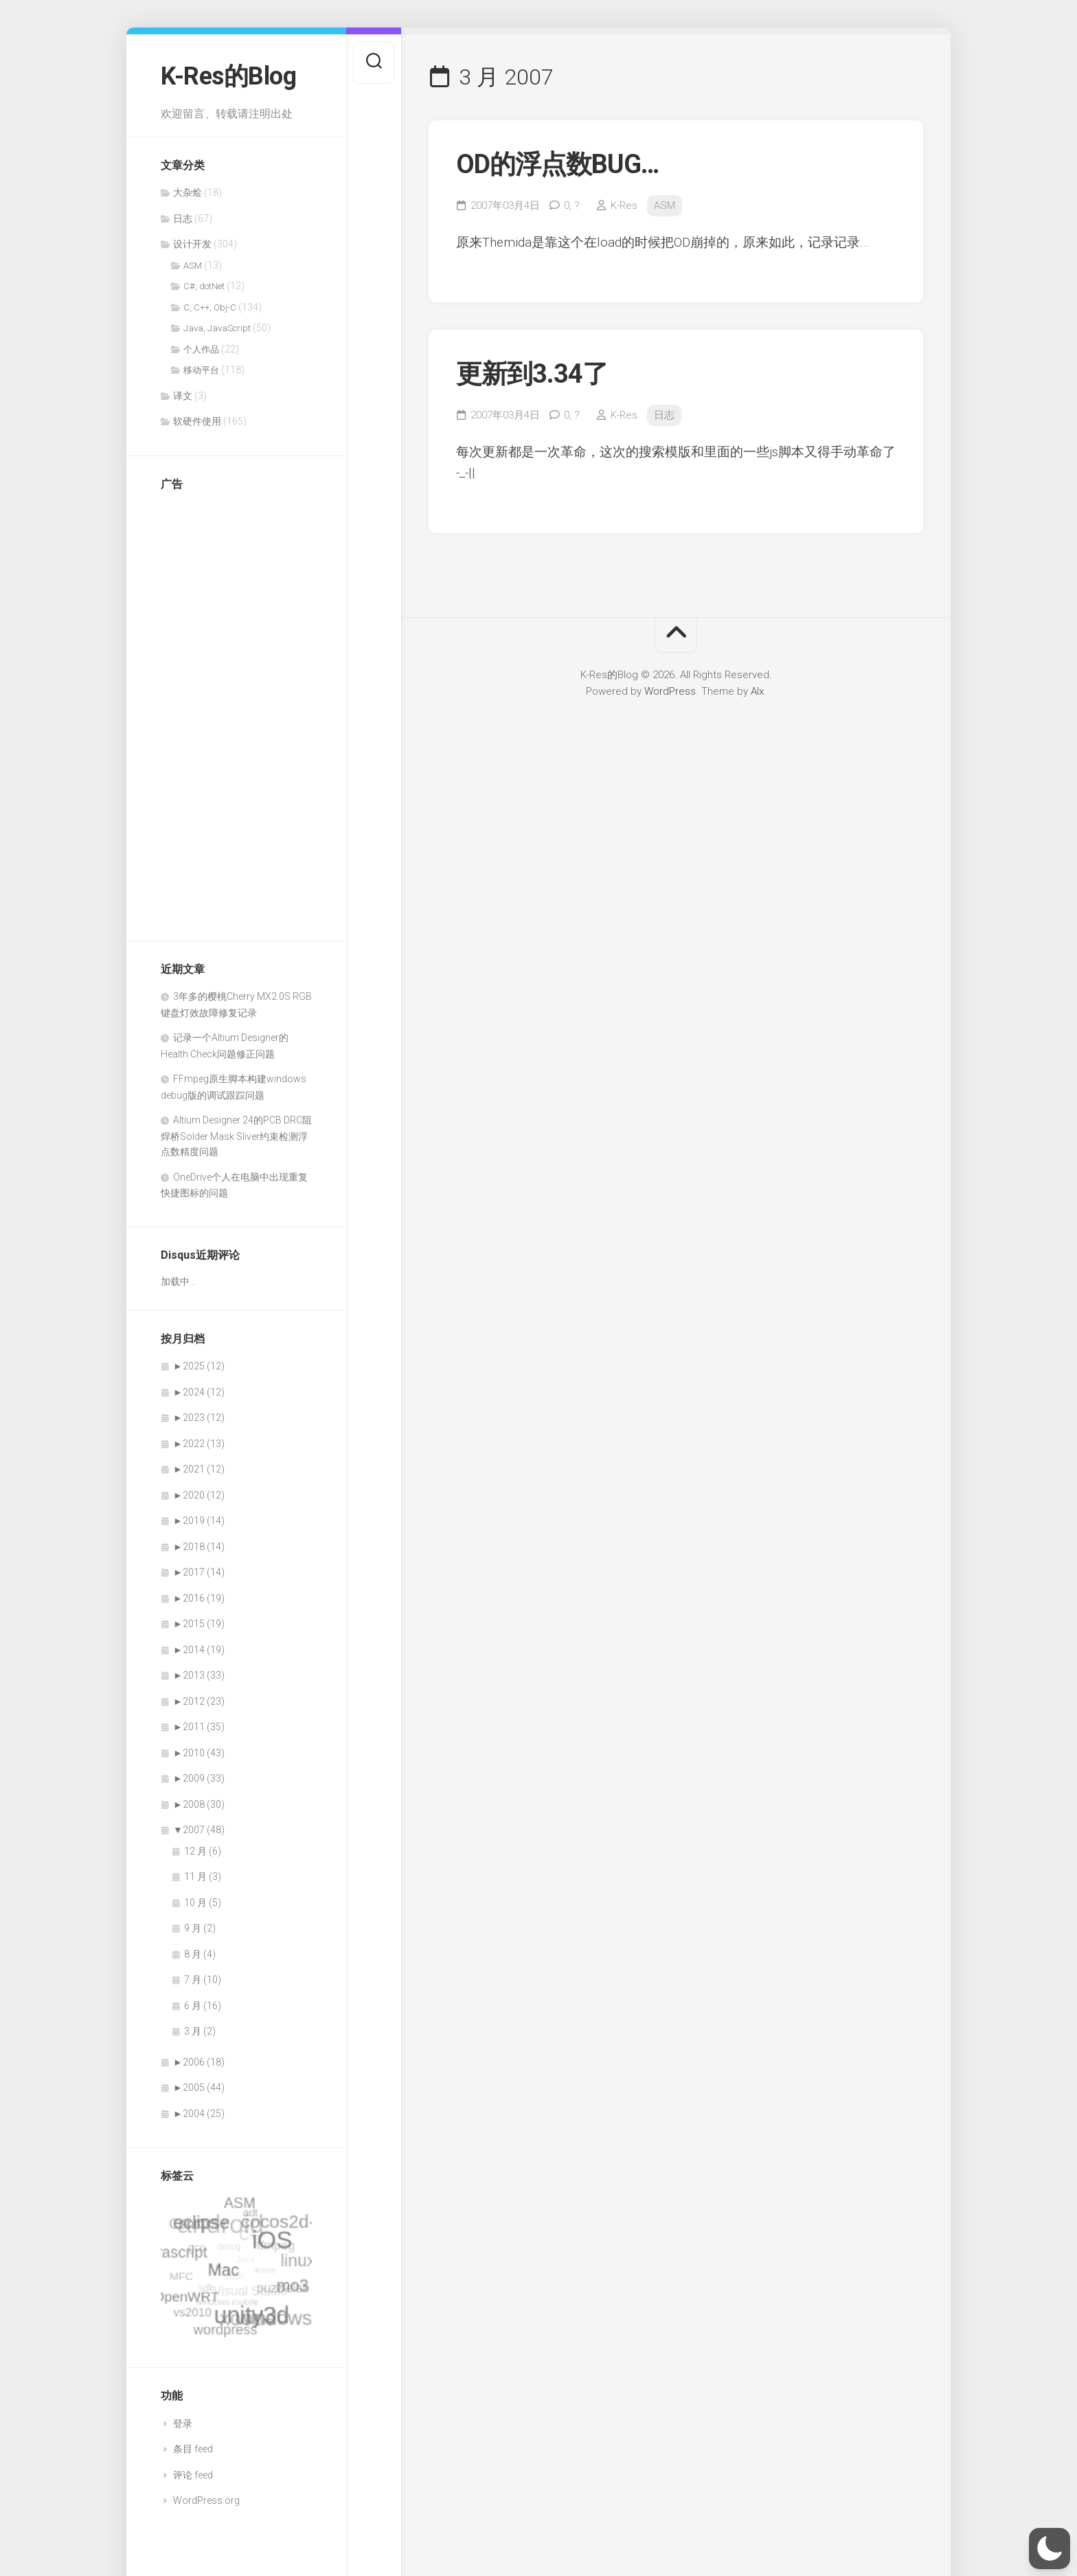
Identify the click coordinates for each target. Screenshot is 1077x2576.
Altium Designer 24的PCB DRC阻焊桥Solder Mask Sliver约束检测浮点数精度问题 (236, 1136)
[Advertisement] (216, 709)
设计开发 (192, 243)
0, (572, 205)
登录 (182, 2423)
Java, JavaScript (217, 328)
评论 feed (193, 2474)
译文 (182, 395)
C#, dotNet (204, 286)
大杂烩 (187, 192)
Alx (757, 691)
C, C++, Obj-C (209, 307)
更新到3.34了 (532, 374)
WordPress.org (206, 2500)
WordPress (670, 691)
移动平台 (201, 370)
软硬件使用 (197, 421)
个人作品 (201, 349)
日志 (182, 218)
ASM (192, 265)
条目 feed (193, 2448)
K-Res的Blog (228, 76)
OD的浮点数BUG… (557, 164)
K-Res (624, 205)
